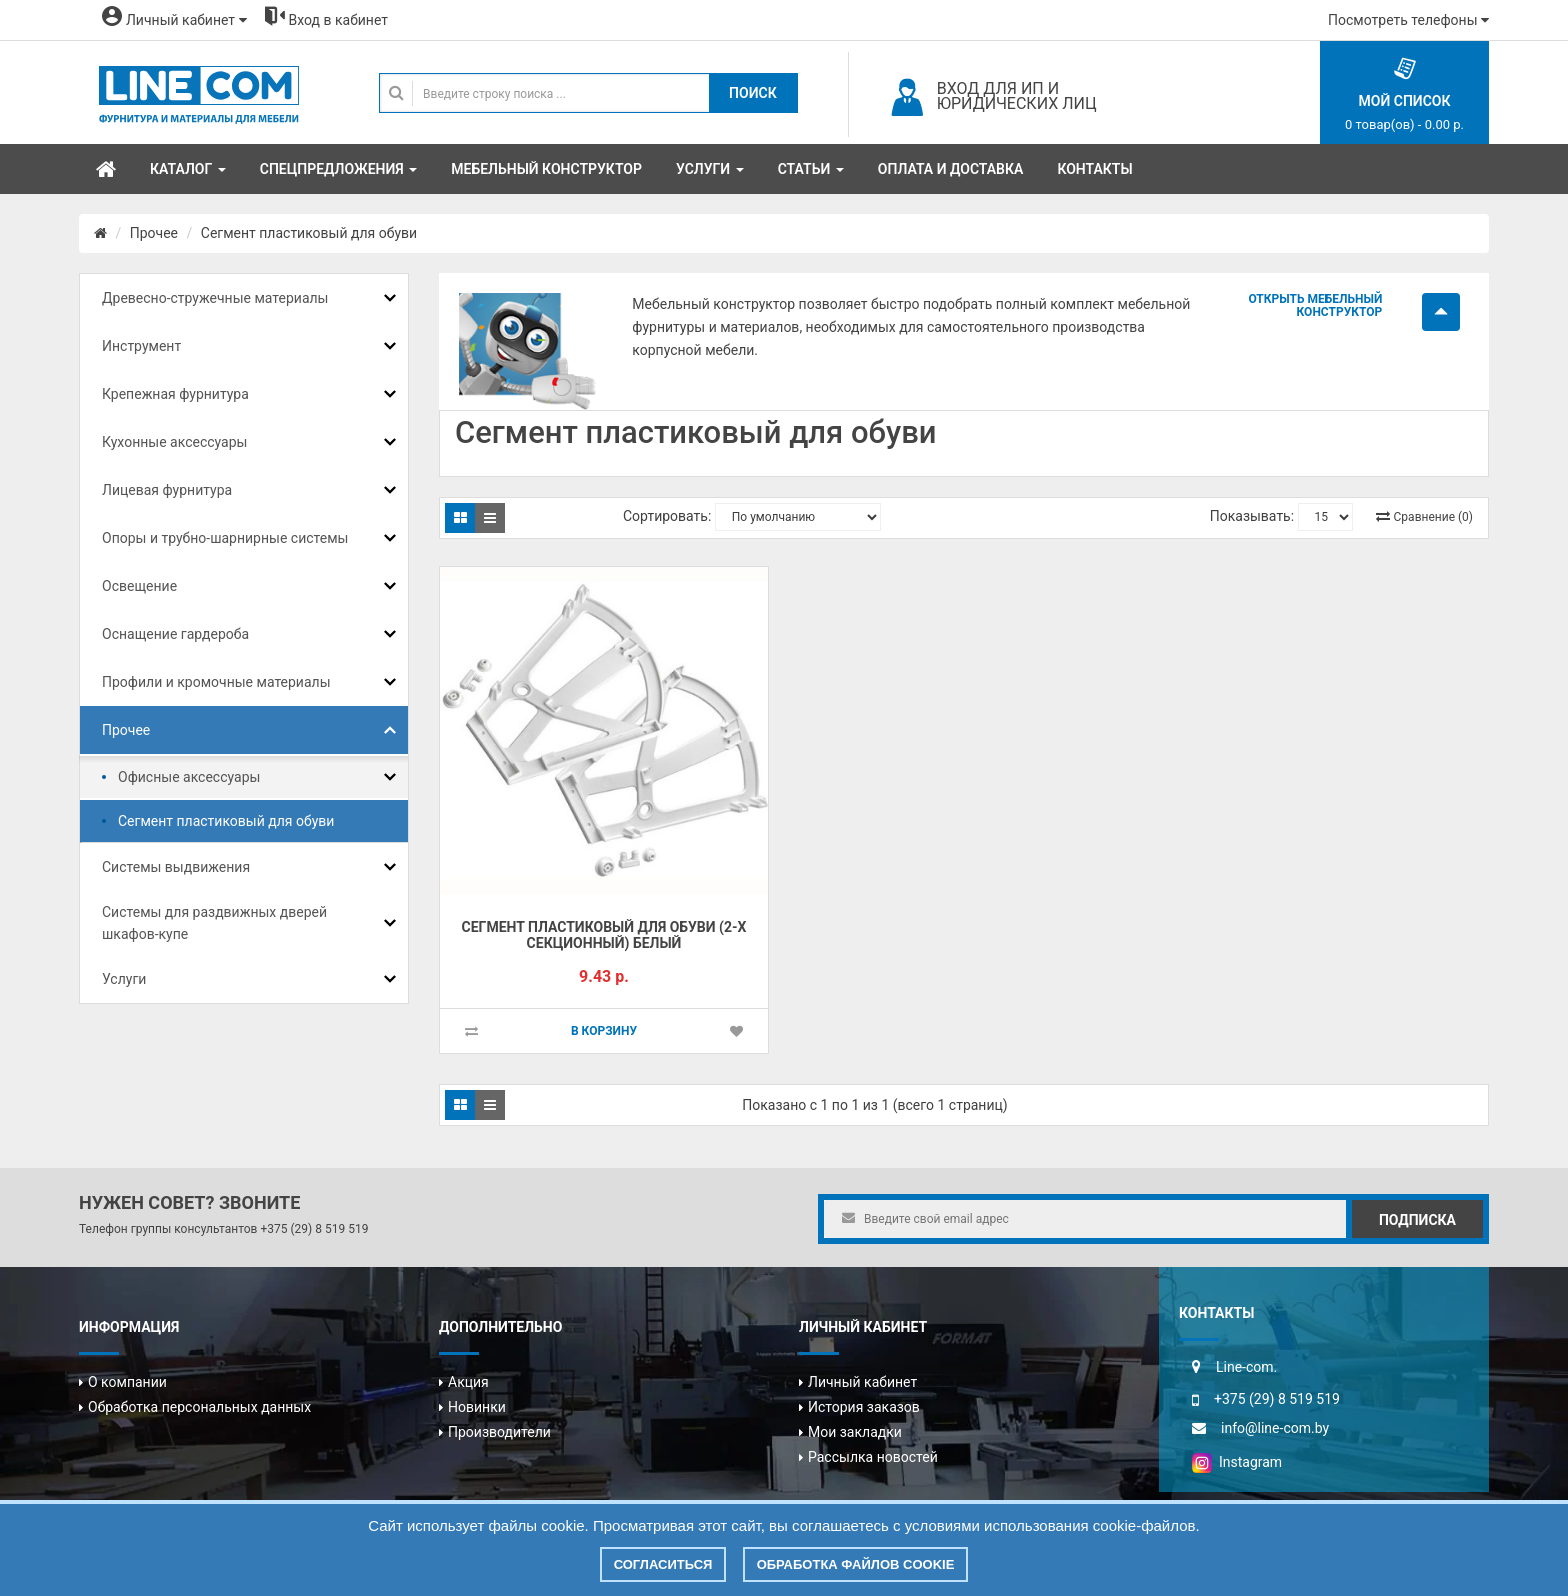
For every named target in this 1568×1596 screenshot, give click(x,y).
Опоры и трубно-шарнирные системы (225, 538)
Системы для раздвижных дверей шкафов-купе (214, 923)
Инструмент (141, 346)
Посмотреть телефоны (1408, 20)
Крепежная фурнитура (175, 394)
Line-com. (1246, 1367)
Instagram (1237, 1462)
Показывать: (1252, 516)
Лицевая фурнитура (167, 490)
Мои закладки (855, 1432)
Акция (468, 1382)
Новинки (477, 1407)
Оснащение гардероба (175, 634)
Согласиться (663, 1564)
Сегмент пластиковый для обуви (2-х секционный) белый (604, 935)
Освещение (139, 586)
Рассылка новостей (873, 1457)
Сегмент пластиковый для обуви (309, 233)
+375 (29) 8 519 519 (314, 1229)
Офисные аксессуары (189, 777)
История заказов (864, 1407)
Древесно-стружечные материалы (215, 298)
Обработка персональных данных (199, 1407)
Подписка (1417, 1220)
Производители (499, 1432)
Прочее (154, 233)
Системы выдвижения (176, 867)
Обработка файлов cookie (856, 1564)
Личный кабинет (862, 1382)
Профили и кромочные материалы (216, 682)
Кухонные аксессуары (174, 442)
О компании (127, 1382)
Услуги (124, 979)
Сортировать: (667, 516)
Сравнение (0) (1433, 517)
